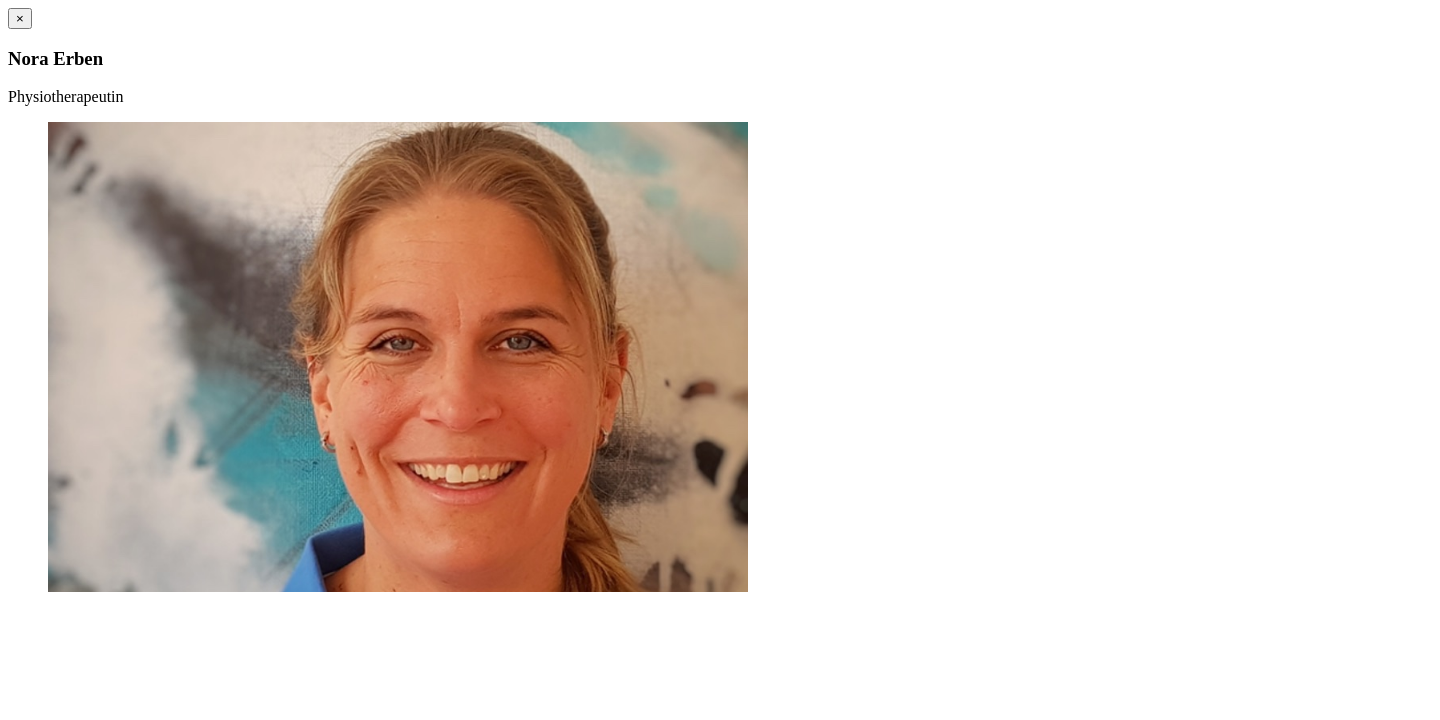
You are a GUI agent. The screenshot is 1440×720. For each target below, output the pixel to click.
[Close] (20, 18)
